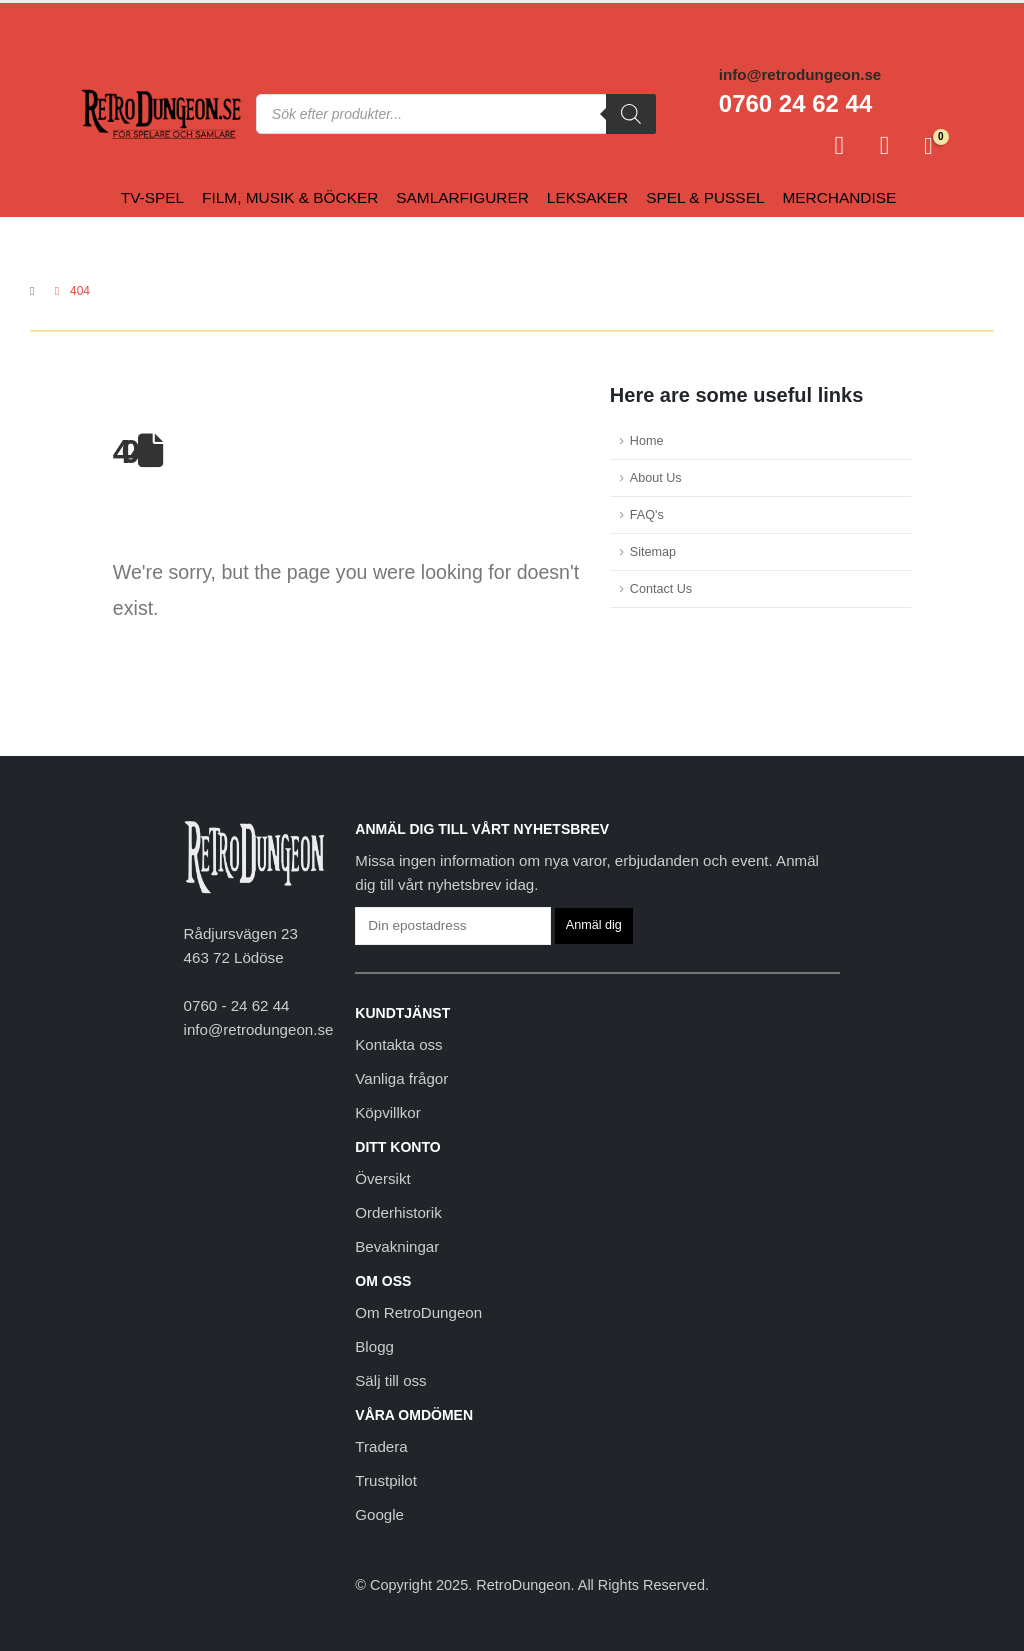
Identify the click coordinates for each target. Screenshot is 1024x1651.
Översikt (382, 1178)
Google (379, 1514)
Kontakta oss (398, 1044)
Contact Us (661, 589)
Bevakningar (397, 1246)
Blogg (374, 1346)
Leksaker (587, 197)
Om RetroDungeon (418, 1312)
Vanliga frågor (401, 1078)
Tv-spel (152, 197)
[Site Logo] (161, 114)
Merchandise (839, 197)
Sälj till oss (390, 1380)
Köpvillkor (388, 1112)
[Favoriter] (884, 146)
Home (647, 441)
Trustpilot (386, 1480)
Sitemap (653, 552)
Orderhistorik (398, 1212)
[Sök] (631, 114)
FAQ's (647, 515)
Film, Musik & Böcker (290, 197)
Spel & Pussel (705, 197)
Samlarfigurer (462, 197)
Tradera (381, 1446)
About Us (656, 478)
